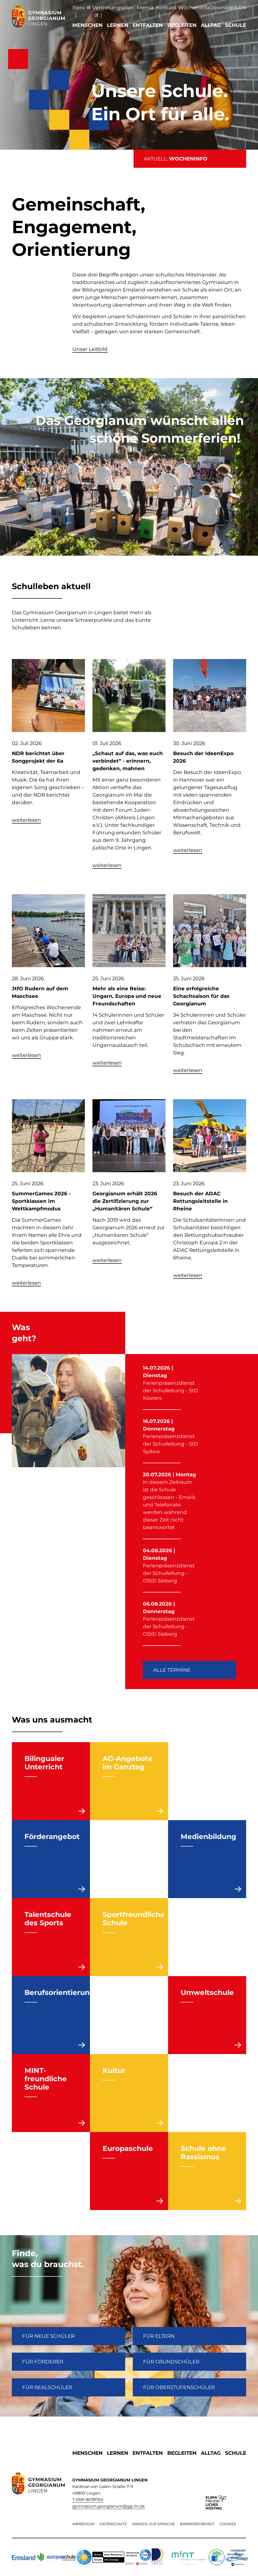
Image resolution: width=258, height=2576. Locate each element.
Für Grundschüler (171, 2362)
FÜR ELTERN (159, 2336)
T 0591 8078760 (87, 2499)
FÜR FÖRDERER (42, 2362)
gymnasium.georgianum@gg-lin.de (108, 2506)
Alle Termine (171, 1670)
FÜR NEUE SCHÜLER (48, 2336)
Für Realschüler (47, 2387)
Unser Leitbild (90, 349)
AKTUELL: (175, 159)
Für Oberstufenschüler (179, 2387)
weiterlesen (26, 820)
